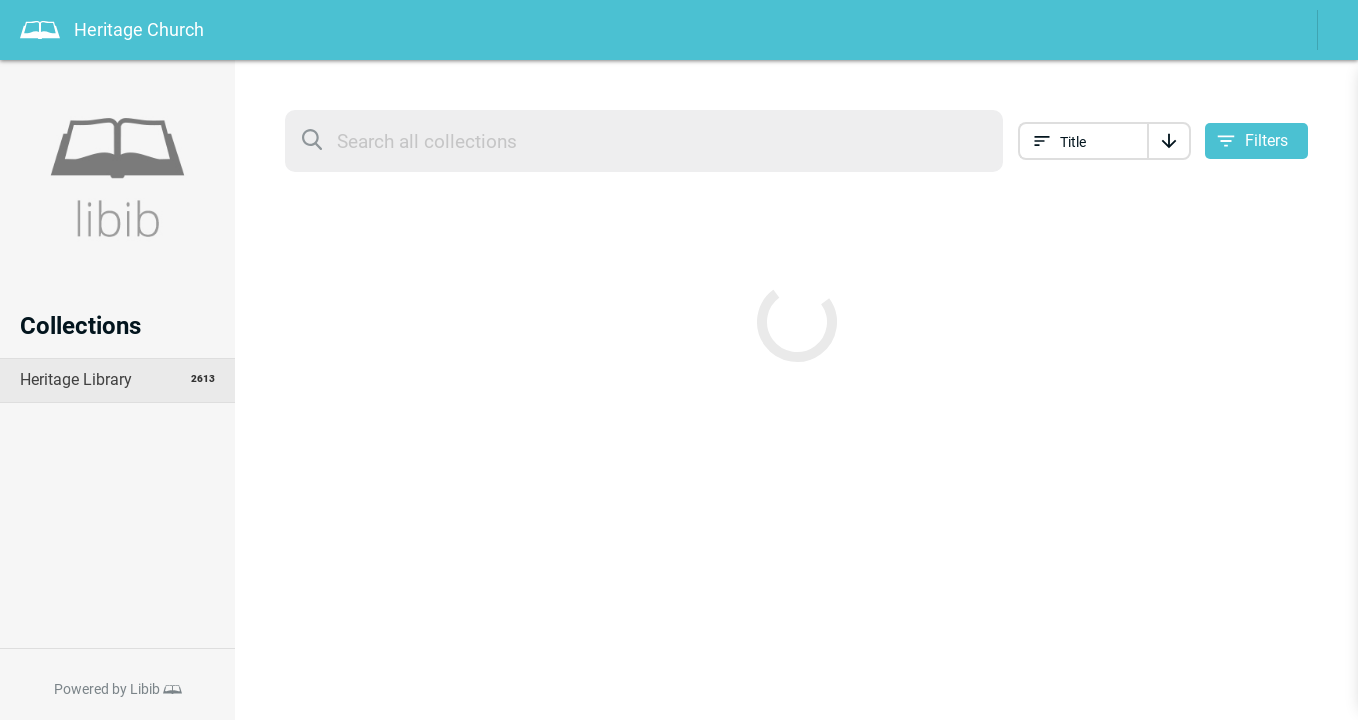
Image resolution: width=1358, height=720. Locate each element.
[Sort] (1169, 141)
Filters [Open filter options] (1266, 140)
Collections (80, 326)
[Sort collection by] (1083, 141)
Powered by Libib (107, 689)
